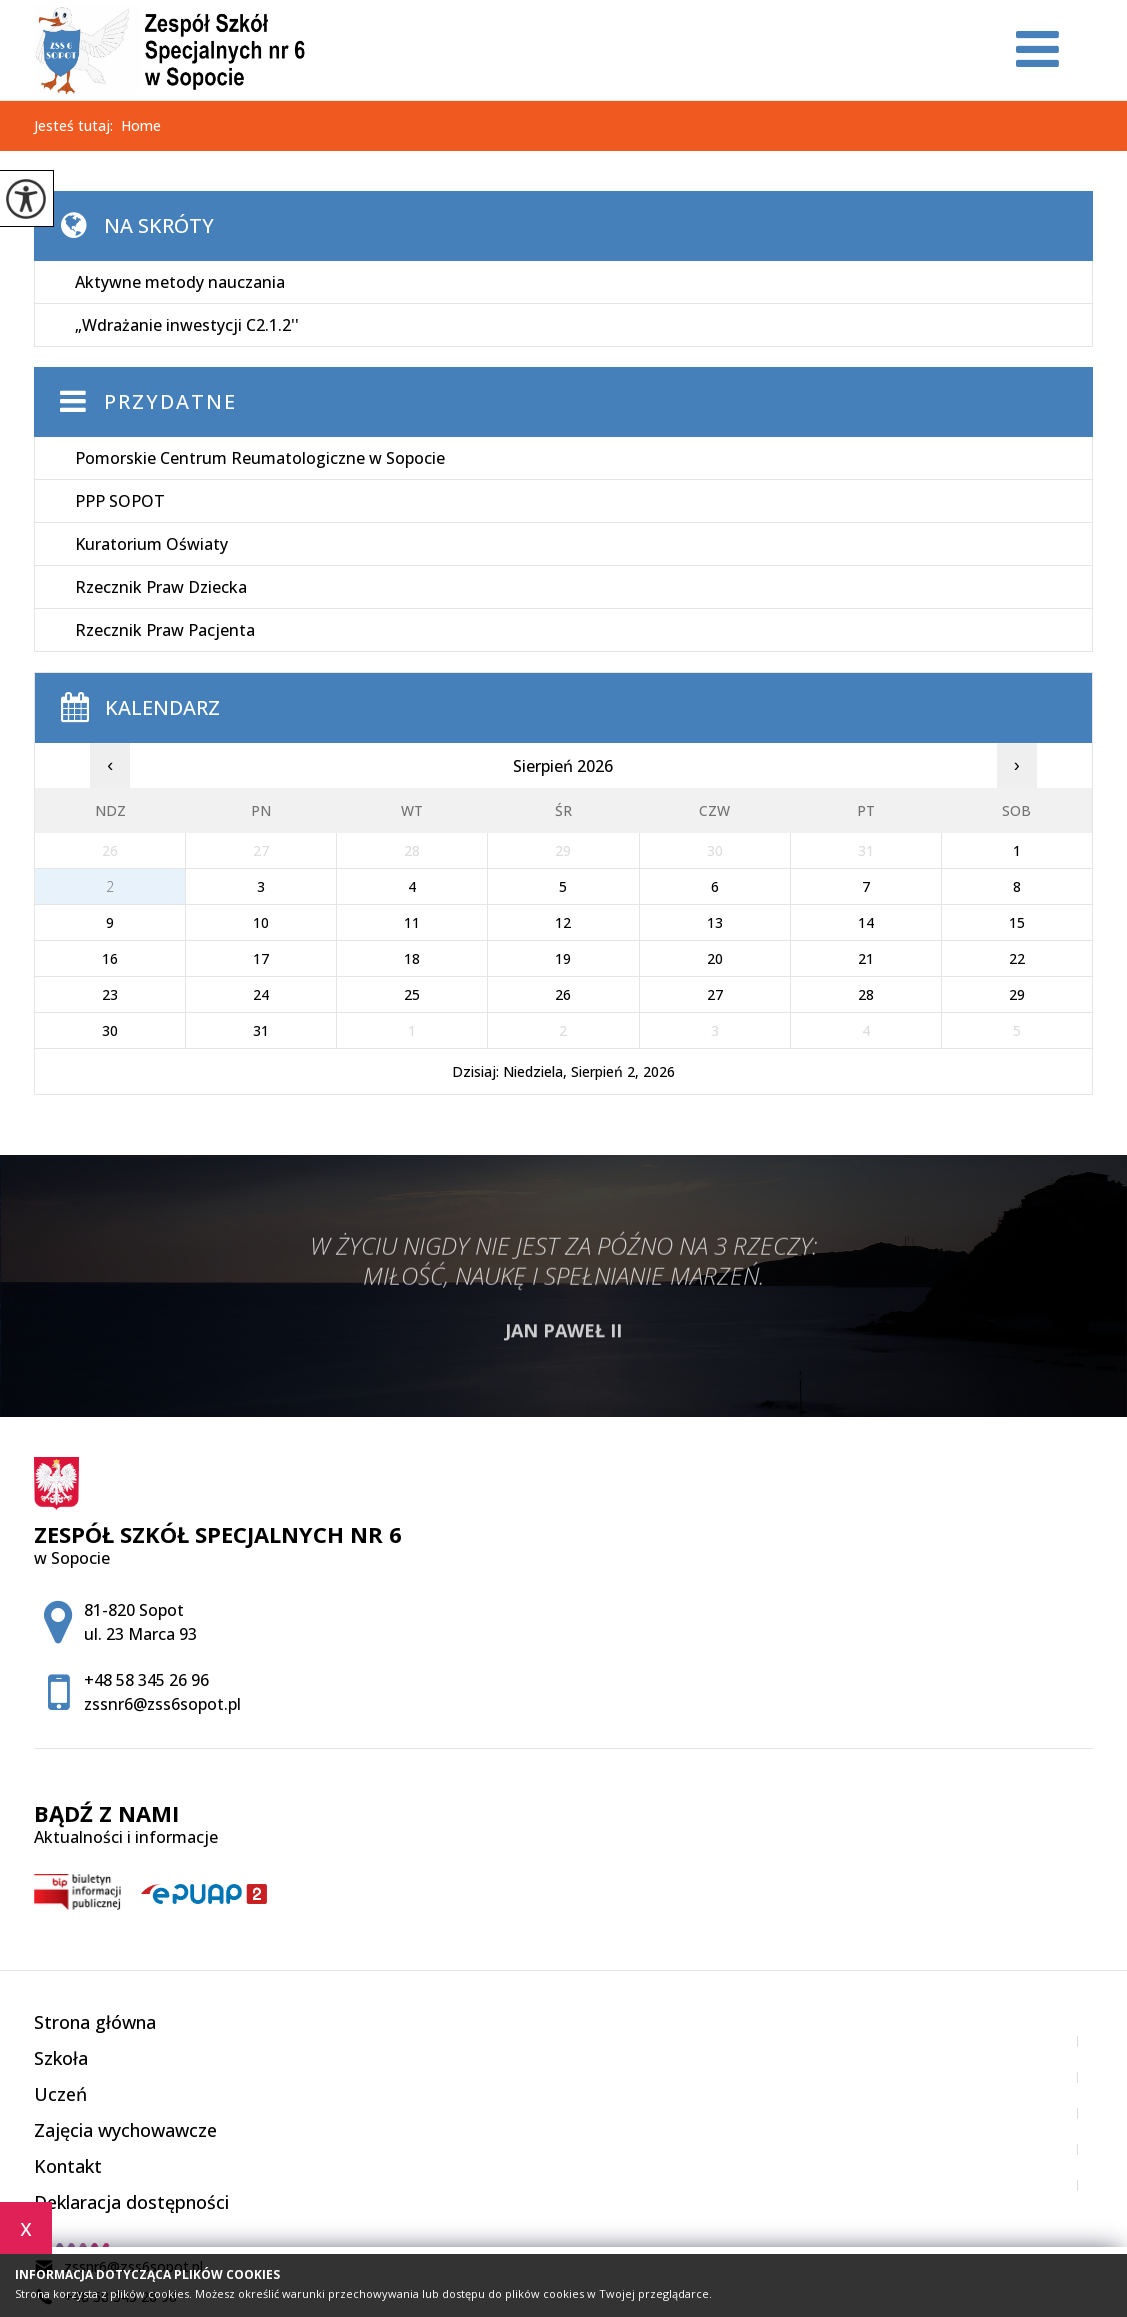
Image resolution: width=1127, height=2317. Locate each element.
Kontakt (68, 2166)
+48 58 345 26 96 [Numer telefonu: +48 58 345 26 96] (146, 1680)
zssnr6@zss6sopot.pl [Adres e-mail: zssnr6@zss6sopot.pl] (162, 1704)
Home (141, 126)
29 (1017, 994)
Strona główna (95, 2022)
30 (110, 1030)
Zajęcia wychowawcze (125, 2130)
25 (412, 994)
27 (715, 994)
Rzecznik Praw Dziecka (161, 587)
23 (110, 994)
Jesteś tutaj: (77, 126)
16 (110, 958)
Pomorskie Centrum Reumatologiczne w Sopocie (260, 458)
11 (412, 922)
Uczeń (60, 2094)
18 (412, 958)
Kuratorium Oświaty (151, 544)
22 (1017, 958)
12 (563, 922)
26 (563, 994)
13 (715, 922)
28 (866, 994)
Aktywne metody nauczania (180, 282)
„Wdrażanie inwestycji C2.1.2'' (187, 325)
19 (563, 958)
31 (261, 1030)
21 (866, 958)
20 (715, 958)
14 (866, 922)
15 (1017, 922)
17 (261, 958)
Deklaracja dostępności (131, 2202)
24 (261, 994)
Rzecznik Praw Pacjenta (165, 630)
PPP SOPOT (120, 501)
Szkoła (61, 2058)
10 (261, 922)
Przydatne (170, 401)
